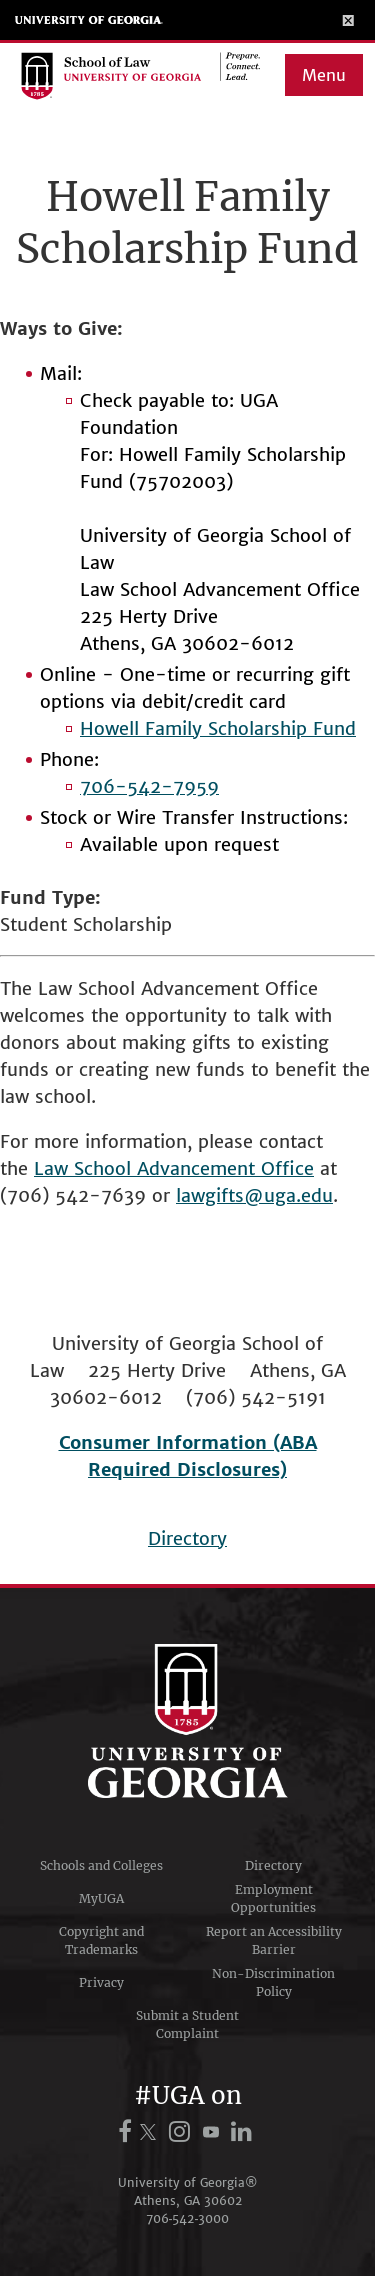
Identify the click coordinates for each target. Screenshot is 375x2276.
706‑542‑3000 (188, 2218)
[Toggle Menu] (348, 20)
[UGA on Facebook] (128, 2131)
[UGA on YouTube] (214, 2131)
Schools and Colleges (101, 1865)
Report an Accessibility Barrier (274, 1940)
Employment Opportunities (273, 1898)
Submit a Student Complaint (187, 2024)
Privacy (101, 1982)
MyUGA (101, 1898)
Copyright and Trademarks (101, 1940)
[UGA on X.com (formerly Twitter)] (151, 2131)
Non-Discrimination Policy (273, 1982)
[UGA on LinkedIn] (242, 2131)
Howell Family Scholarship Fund (218, 728)
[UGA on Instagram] (182, 2131)
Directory (187, 1538)
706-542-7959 (149, 786)
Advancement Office (225, 1168)
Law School (85, 1168)
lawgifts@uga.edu (254, 1195)
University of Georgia (89, 20)
